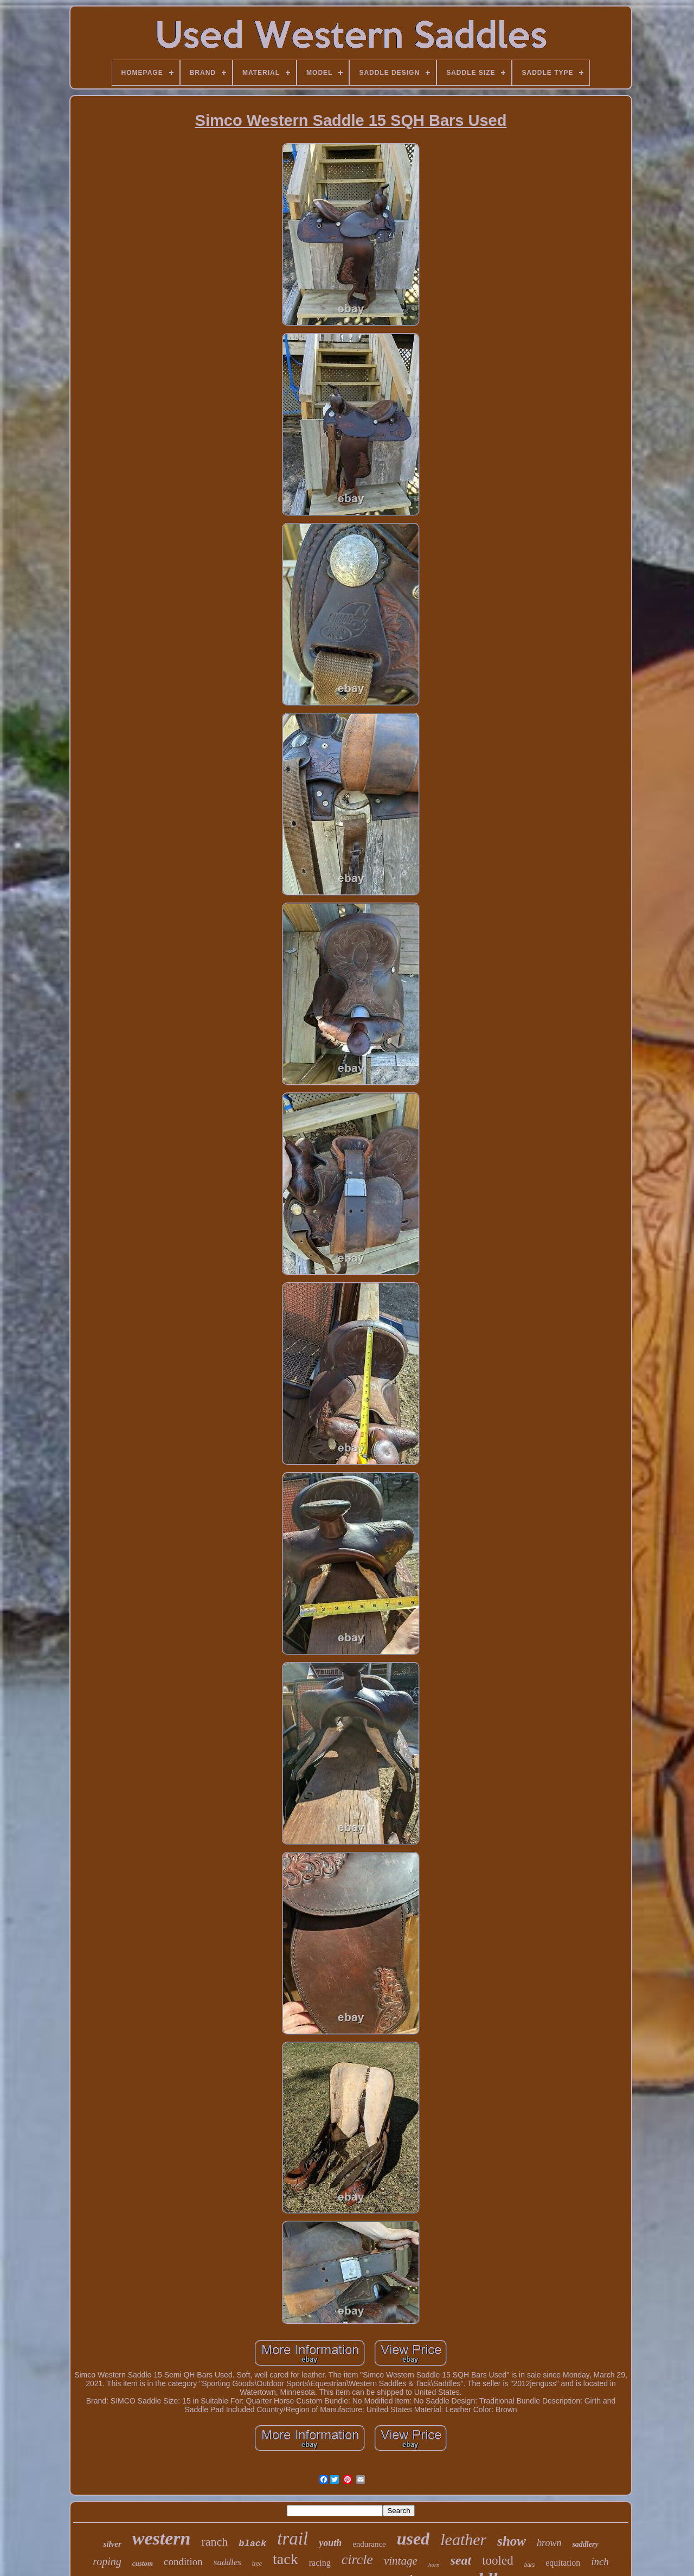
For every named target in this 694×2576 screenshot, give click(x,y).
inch (600, 2561)
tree (257, 2563)
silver (112, 2544)
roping (107, 2561)
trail (292, 2538)
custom (142, 2563)
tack (285, 2559)
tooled (497, 2560)
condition (183, 2561)
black (252, 2544)
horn (434, 2564)
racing (320, 2562)
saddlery (585, 2544)
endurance (369, 2544)
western (161, 2538)
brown (549, 2542)
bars (529, 2565)
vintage (400, 2560)
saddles (227, 2562)
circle (357, 2559)
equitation (562, 2562)
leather (463, 2539)
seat (461, 2560)
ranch (214, 2541)
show (511, 2541)
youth (330, 2542)
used (413, 2538)
